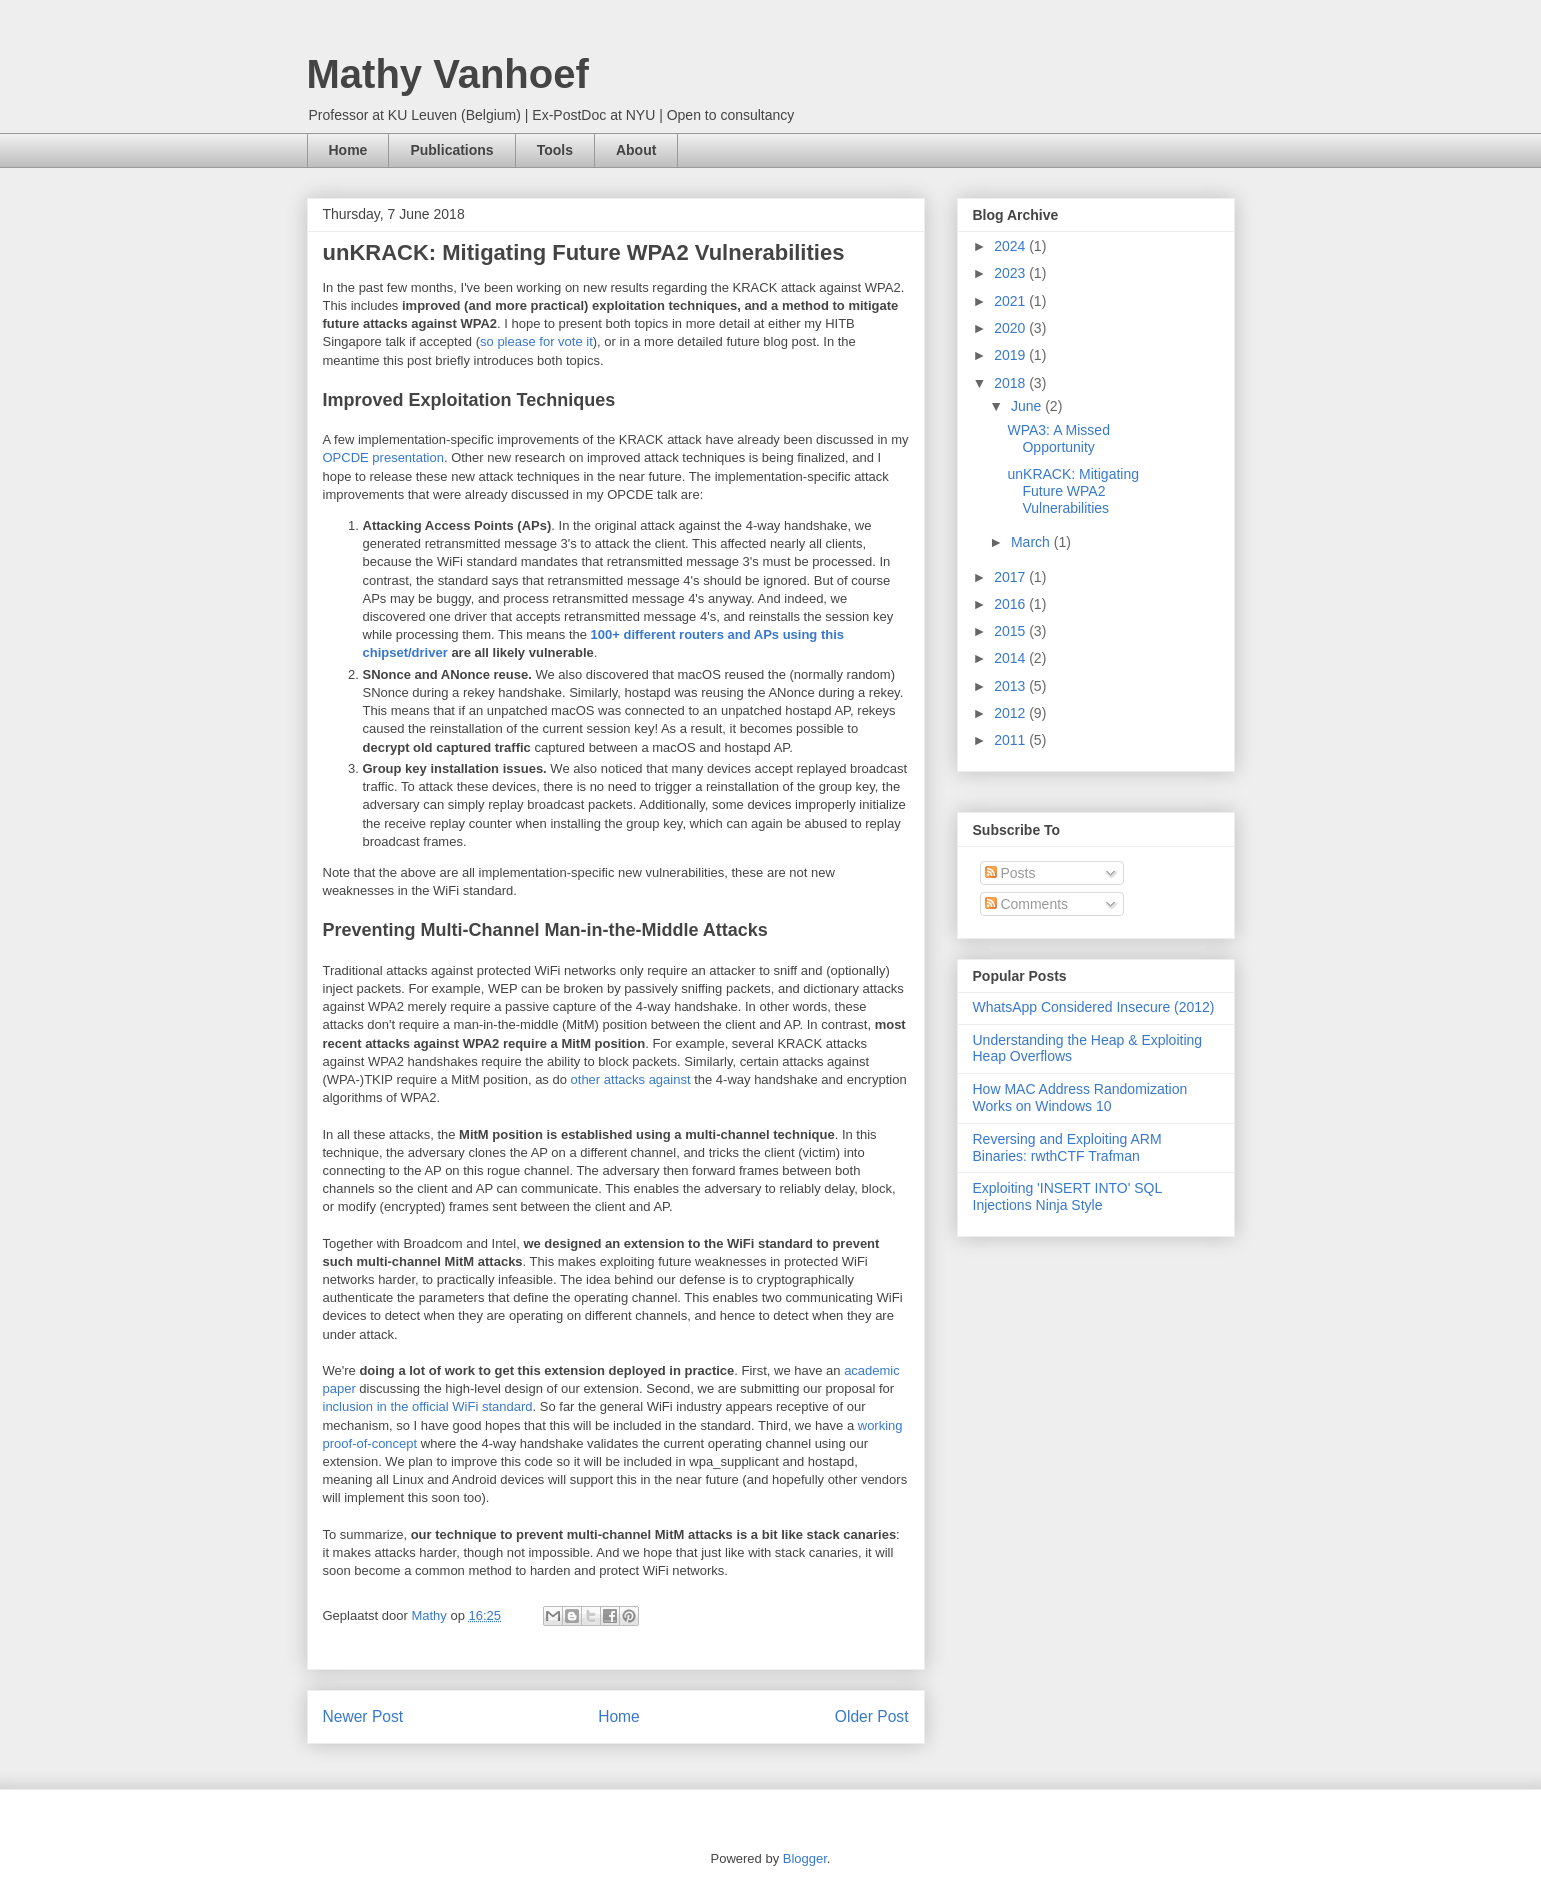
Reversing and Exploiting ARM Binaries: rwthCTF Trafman (1067, 1147)
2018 (1011, 383)
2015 (1011, 631)
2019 (1011, 355)
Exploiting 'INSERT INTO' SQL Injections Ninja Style (1067, 1196)
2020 (1011, 328)
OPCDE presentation (383, 457)
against (670, 1079)
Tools (555, 150)
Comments (1027, 904)
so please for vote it (536, 341)
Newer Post (363, 1716)
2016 (1011, 604)
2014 (1011, 658)
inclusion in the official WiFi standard (428, 1406)
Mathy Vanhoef (448, 74)
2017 (1011, 577)
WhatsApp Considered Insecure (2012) (1094, 1007)
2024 (1011, 246)
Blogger (805, 1858)
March (1032, 542)
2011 (1011, 740)
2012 (1011, 713)
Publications (451, 150)
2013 (1011, 686)
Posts (1010, 873)
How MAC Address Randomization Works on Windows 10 (1080, 1097)
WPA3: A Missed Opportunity (1058, 438)
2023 (1011, 273)
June (1028, 406)
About (636, 150)
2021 (1011, 301)
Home (348, 150)
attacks (624, 1079)
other (586, 1079)
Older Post (872, 1716)
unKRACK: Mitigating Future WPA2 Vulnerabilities (1073, 491)
